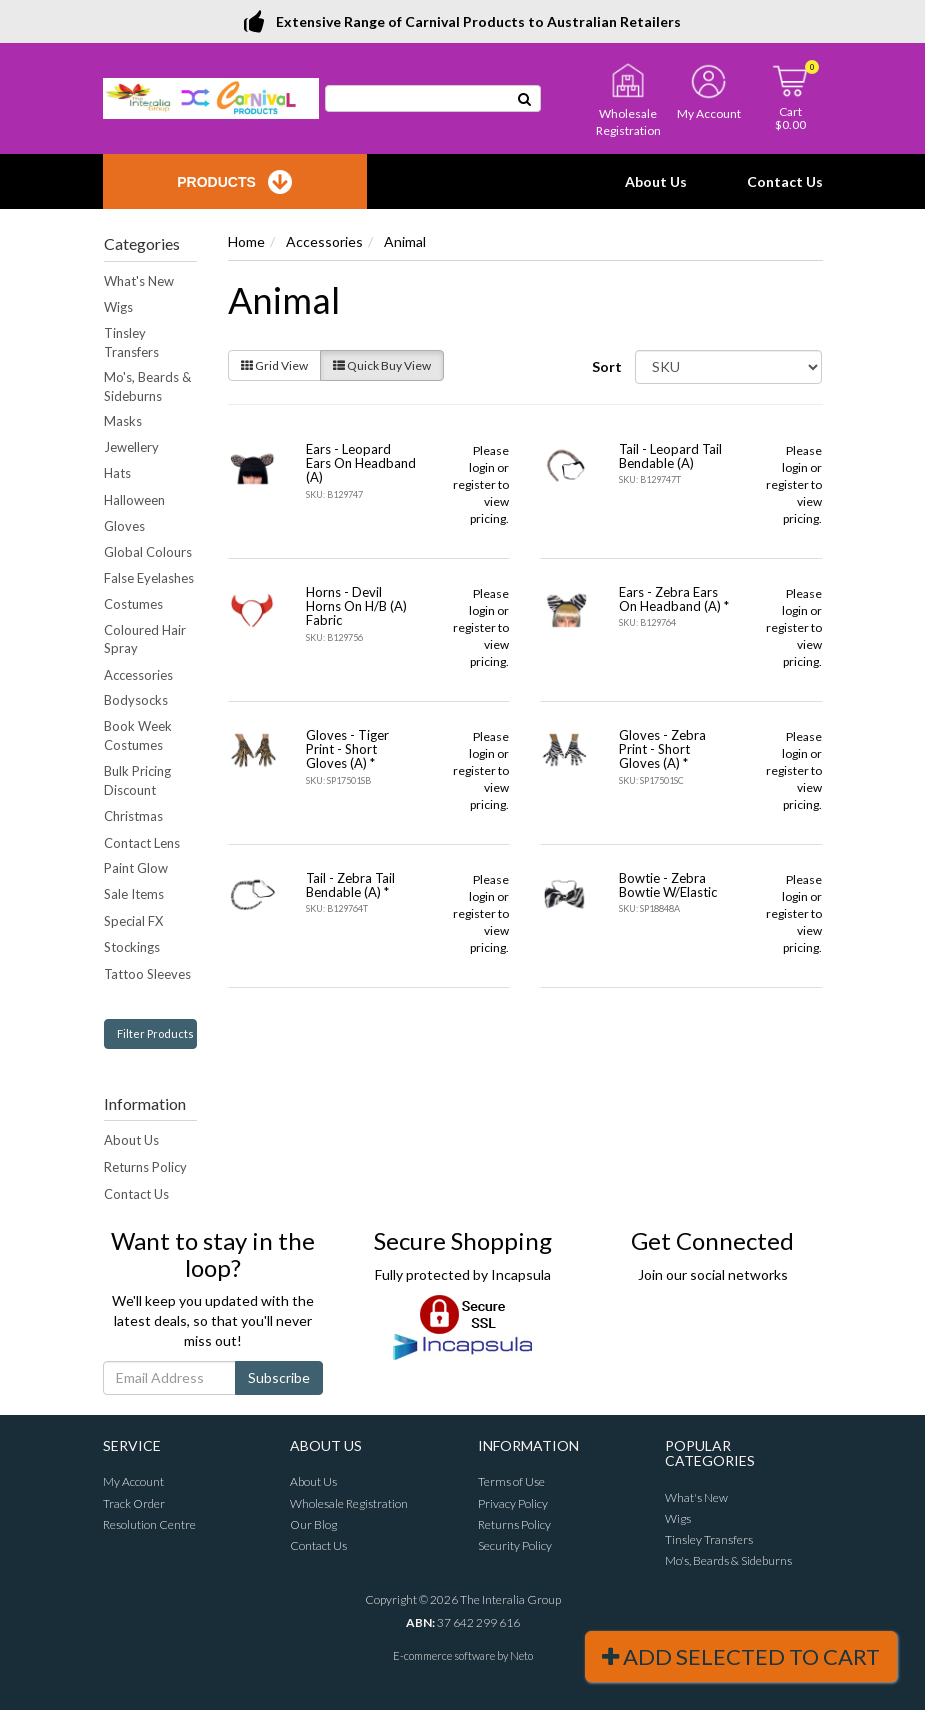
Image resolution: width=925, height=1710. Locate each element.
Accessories (138, 675)
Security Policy (515, 1545)
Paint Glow (136, 868)
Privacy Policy (513, 1503)
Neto (521, 1655)
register (474, 484)
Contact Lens (142, 843)
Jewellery (131, 447)
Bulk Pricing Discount (137, 780)
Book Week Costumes (138, 735)
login (482, 467)
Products (234, 182)
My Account (133, 1481)
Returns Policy (145, 1167)
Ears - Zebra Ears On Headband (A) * (674, 599)
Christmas (133, 816)
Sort (606, 366)
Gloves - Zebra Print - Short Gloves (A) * (662, 749)
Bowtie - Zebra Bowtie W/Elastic (668, 885)
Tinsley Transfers (131, 342)
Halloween (134, 500)
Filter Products (155, 1033)
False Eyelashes (149, 578)
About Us (656, 181)
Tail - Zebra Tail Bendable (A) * (350, 885)
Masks (123, 421)
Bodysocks (136, 700)
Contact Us (785, 181)
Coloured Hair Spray (145, 639)
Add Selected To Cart (741, 1656)
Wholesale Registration (349, 1503)
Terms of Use (511, 1481)
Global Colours (148, 552)
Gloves (124, 526)
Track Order (134, 1503)
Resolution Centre (149, 1524)
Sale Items (134, 894)
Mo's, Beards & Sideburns (147, 386)
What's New (139, 281)
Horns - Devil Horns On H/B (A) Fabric (356, 606)
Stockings (132, 947)
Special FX (133, 921)
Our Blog (313, 1524)
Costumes (133, 604)
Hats (117, 473)
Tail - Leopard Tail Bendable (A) (670, 456)
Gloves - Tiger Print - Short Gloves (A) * (347, 749)
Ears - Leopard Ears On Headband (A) (361, 463)
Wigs (118, 307)
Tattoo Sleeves (147, 974)
